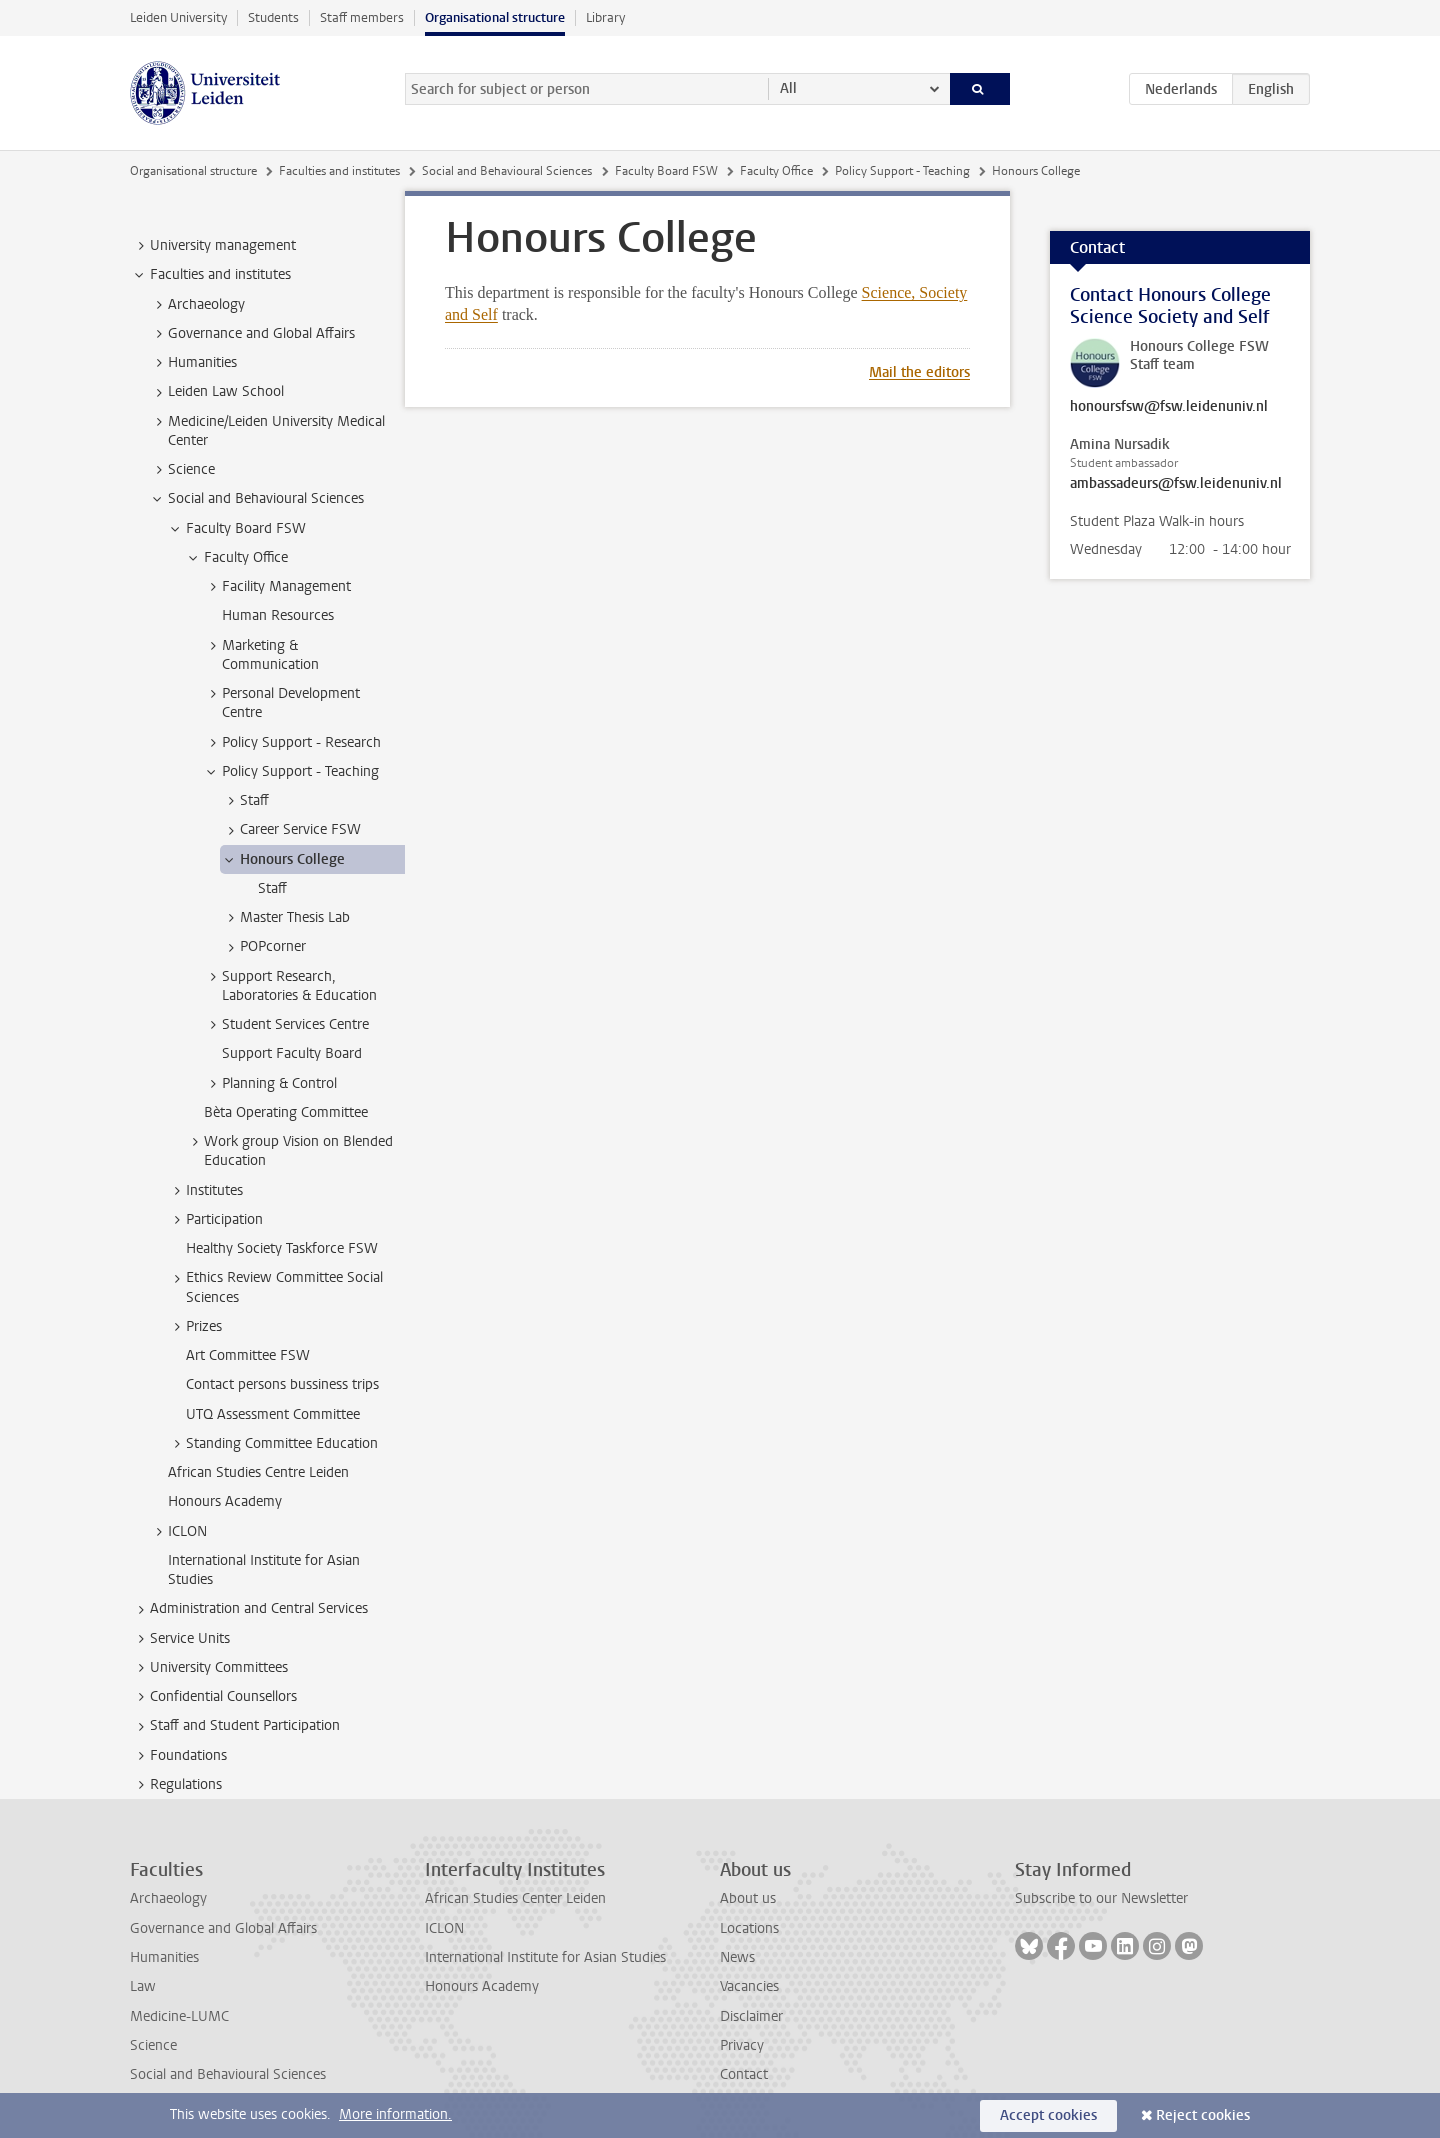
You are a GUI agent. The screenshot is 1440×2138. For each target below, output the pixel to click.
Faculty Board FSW (666, 171)
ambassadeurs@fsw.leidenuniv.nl (1176, 484)
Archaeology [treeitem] (197, 305)
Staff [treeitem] (245, 801)
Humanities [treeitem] (193, 363)
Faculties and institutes (339, 171)
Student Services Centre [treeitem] (286, 1025)
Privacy (742, 2045)
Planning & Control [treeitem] (270, 1084)
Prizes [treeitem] (194, 1327)
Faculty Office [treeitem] (236, 558)
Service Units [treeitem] (180, 1639)
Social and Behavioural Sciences (507, 171)
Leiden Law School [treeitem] (216, 392)
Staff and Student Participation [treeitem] (235, 1726)
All (788, 88)
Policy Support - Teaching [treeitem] (291, 772)
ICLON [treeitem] (178, 1532)
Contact (744, 2074)
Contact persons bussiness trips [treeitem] (282, 1384)
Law (143, 1986)
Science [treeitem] (182, 470)
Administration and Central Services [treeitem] (249, 1609)
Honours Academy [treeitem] (225, 1501)
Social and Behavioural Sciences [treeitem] (256, 499)
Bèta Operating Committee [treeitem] (286, 1112)
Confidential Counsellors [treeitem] (214, 1697)
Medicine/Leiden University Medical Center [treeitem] (267, 431)
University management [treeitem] (213, 246)
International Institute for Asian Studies (545, 1957)
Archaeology (168, 1898)
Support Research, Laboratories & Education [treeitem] (290, 986)
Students (273, 17)
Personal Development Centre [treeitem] (281, 703)
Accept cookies (1048, 2115)
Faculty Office (776, 171)
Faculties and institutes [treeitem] (211, 275)
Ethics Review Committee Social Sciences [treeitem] (275, 1287)
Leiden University (178, 17)
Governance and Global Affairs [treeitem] (252, 334)
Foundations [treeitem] (179, 1756)
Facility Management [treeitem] (277, 587)
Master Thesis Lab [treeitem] (285, 918)
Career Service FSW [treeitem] (291, 830)
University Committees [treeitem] (209, 1668)
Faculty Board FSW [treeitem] (236, 529)
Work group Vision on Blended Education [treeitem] (289, 1151)
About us (748, 1898)
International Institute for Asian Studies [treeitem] (264, 1570)
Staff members (362, 17)
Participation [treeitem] (215, 1220)
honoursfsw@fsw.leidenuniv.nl (1169, 407)
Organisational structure (495, 17)
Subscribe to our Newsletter (1101, 1898)
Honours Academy (482, 1986)
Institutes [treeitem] (205, 1191)
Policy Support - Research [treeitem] (292, 743)
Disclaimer (751, 2016)
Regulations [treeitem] (176, 1785)
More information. (395, 2114)
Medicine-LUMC (179, 2016)
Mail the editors (919, 372)
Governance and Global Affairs (223, 1928)
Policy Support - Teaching (902, 171)
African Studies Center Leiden (515, 1898)
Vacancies (749, 1986)
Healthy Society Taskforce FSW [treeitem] (282, 1248)
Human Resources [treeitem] (278, 615)
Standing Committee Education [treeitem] (272, 1444)
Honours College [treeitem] (283, 860)
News (737, 1957)
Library (605, 17)
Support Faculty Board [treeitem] (292, 1053)
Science (153, 2045)
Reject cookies (1203, 2115)
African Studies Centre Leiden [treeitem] (258, 1472)
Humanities (164, 1957)
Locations (749, 1928)
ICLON (444, 1928)
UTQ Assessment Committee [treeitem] (273, 1414)
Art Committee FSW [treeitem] (248, 1355)
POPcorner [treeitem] (263, 947)
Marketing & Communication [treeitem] (261, 655)
